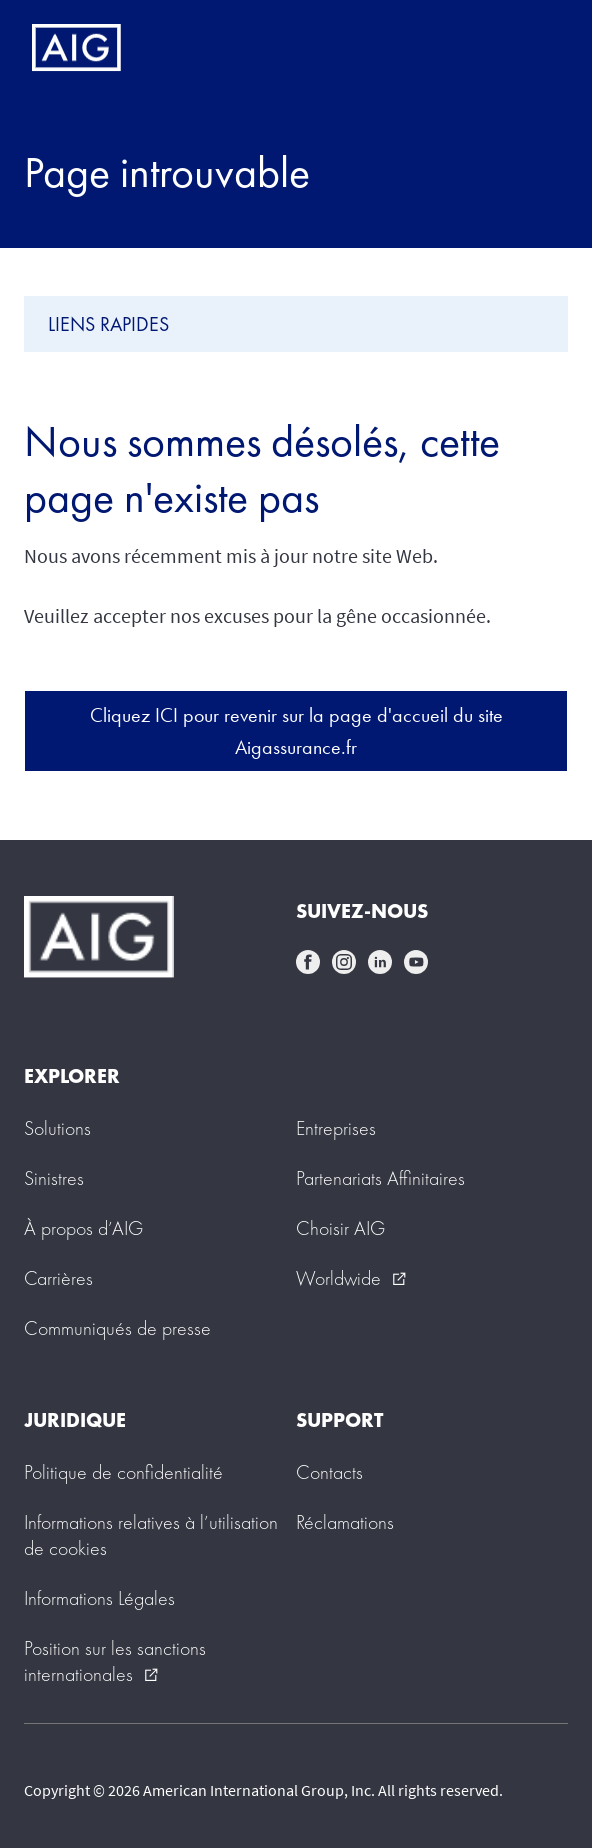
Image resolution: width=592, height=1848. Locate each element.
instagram (344, 962)
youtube (416, 962)
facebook (308, 962)
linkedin (380, 962)
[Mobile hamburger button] (534, 48)
